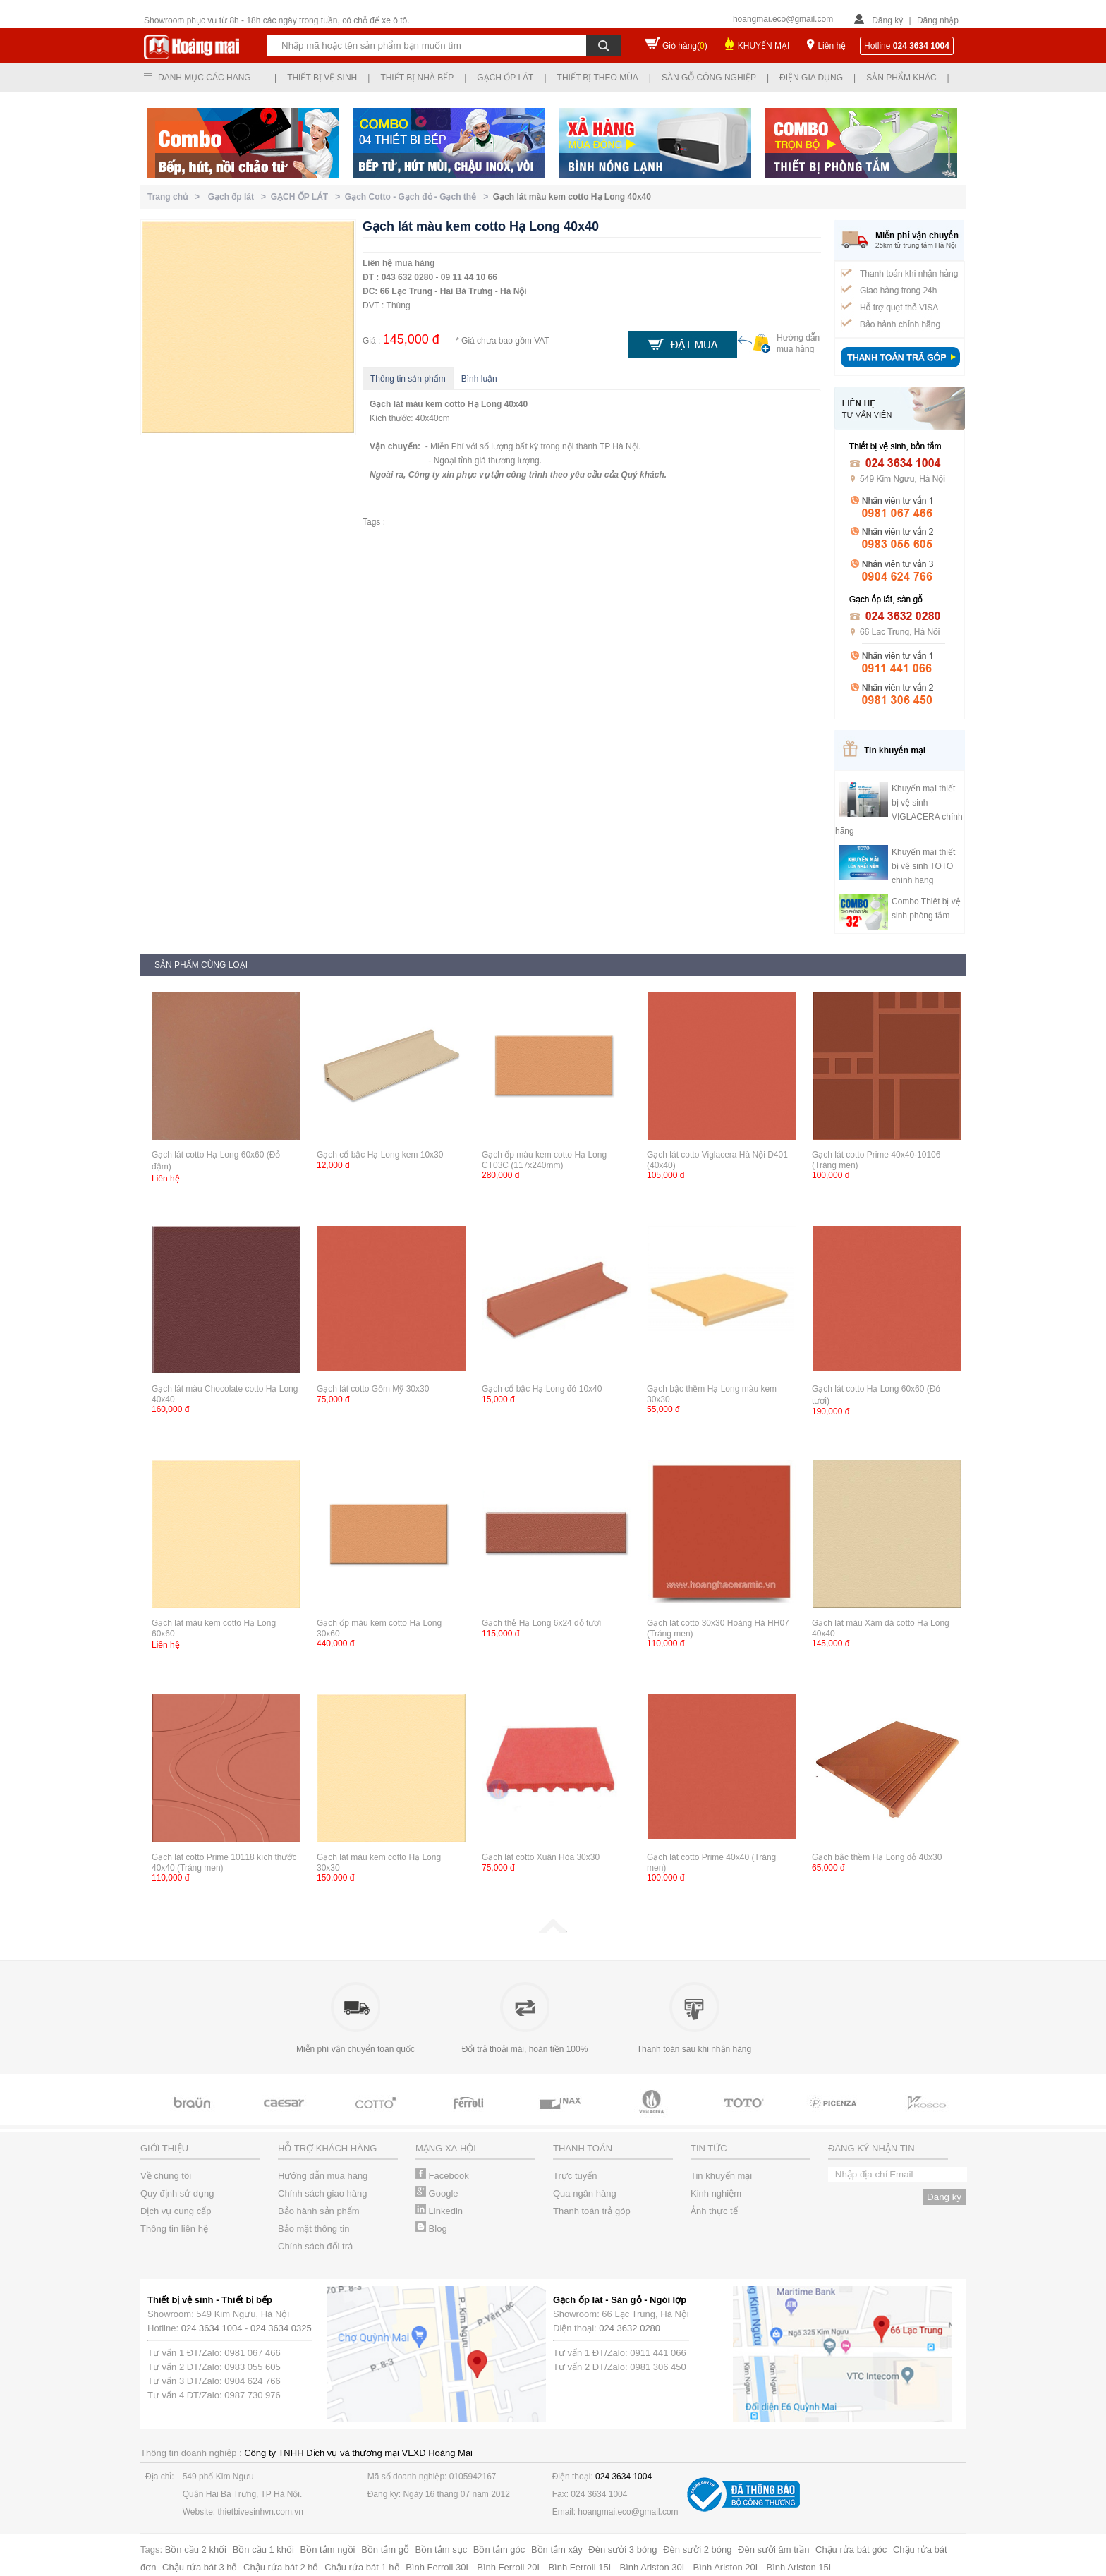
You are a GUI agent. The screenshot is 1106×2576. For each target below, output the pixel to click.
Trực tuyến (575, 2175)
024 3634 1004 (212, 2328)
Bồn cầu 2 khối (195, 2549)
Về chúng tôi (165, 2175)
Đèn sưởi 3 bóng (622, 2549)
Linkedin (439, 2211)
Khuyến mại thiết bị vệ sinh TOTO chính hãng (923, 866)
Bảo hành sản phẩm (319, 2211)
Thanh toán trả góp (592, 2211)
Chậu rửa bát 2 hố (280, 2567)
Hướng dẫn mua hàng (322, 2175)
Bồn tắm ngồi (328, 2549)
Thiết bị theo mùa (597, 78)
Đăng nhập (938, 20)
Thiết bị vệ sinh (322, 78)
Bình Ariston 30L (653, 2567)
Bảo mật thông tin (313, 2228)
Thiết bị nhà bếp (417, 78)
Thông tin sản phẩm (408, 379)
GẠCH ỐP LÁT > (308, 197)
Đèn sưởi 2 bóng (697, 2549)
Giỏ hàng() (684, 46)
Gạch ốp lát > (239, 197)
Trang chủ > (176, 197)
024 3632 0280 (629, 2328)
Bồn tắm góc (499, 2549)
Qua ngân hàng (584, 2193)
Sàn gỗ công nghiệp (709, 78)
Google (436, 2193)
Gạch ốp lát (505, 78)
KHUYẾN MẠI (764, 46)
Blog (431, 2228)
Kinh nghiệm (716, 2193)
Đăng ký (887, 20)
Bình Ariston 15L (800, 2567)
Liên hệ (832, 46)
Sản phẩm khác (901, 78)
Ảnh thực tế (714, 2211)
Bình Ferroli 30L (438, 2567)
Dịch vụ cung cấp (175, 2211)
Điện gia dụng (811, 78)
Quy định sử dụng (177, 2193)
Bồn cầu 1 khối (263, 2549)
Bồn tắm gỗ (385, 2549)
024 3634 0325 (281, 2328)
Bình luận (479, 379)
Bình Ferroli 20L (509, 2567)
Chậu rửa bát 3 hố (199, 2567)
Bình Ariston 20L (726, 2567)
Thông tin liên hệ (174, 2228)
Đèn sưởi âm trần (773, 2549)
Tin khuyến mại (721, 2175)
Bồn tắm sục (441, 2549)
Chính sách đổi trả (315, 2246)
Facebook (442, 2175)
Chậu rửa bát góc (851, 2549)
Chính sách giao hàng (322, 2193)
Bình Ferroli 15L (581, 2567)
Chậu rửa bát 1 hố (361, 2567)
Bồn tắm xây (557, 2549)
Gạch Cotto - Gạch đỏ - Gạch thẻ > (419, 197)
